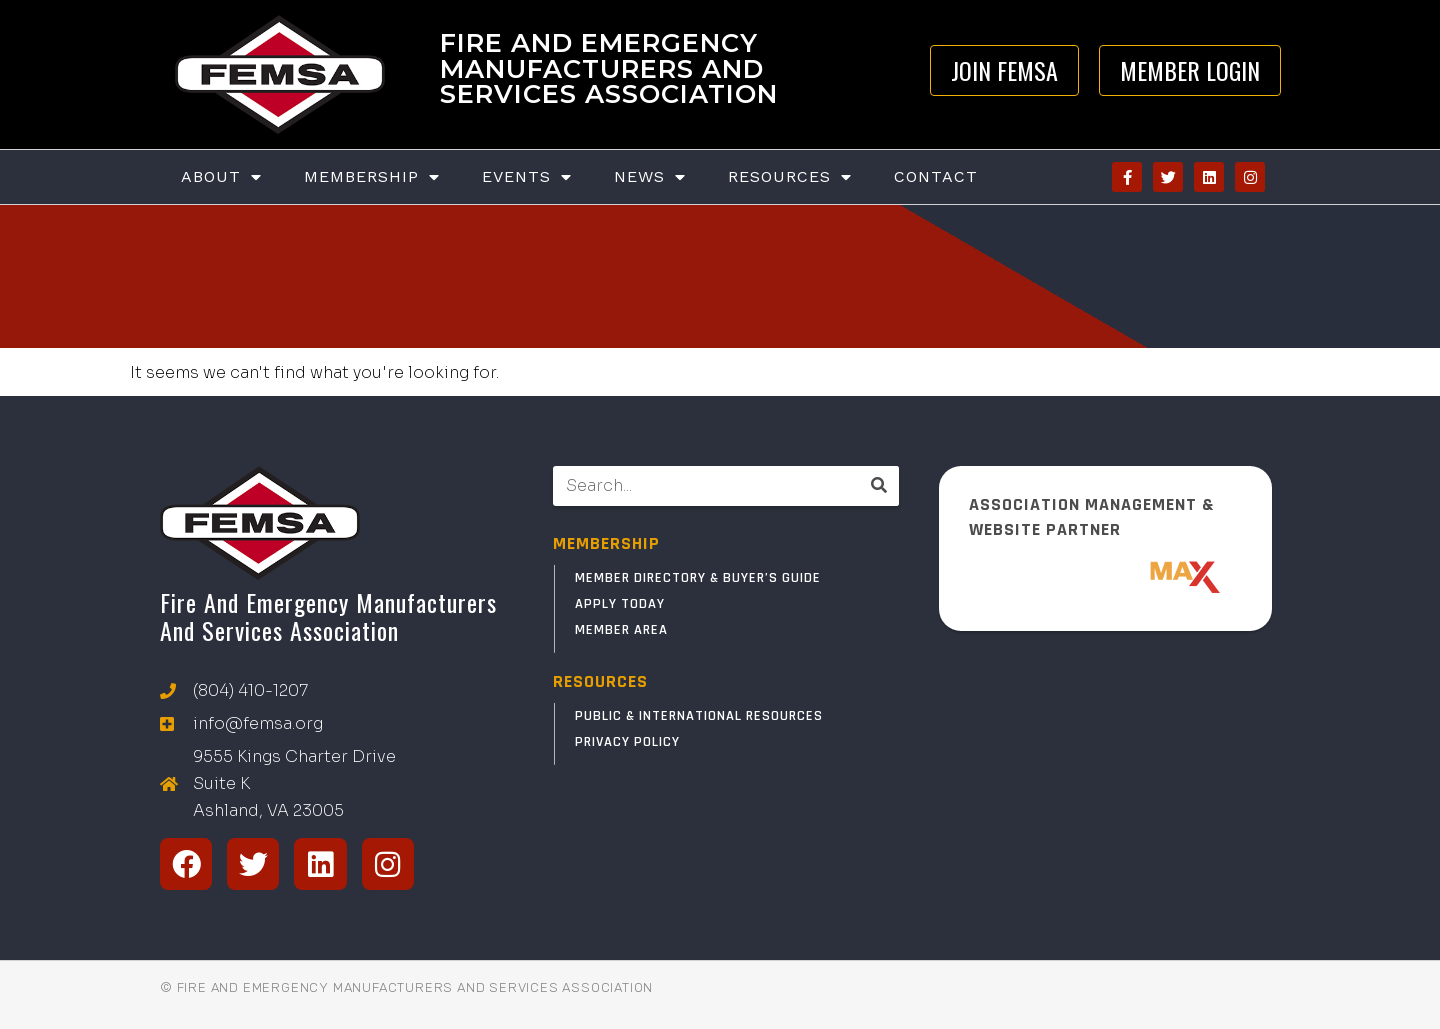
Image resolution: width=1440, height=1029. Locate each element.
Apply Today (620, 604)
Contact (936, 176)
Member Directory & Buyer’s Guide (698, 578)
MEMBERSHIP (606, 543)
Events (527, 177)
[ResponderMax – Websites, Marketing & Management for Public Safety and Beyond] (1106, 577)
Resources (790, 177)
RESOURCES (600, 681)
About (221, 177)
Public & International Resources (699, 716)
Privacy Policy (627, 742)
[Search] (879, 486)
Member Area (621, 630)
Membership (372, 177)
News (650, 177)
